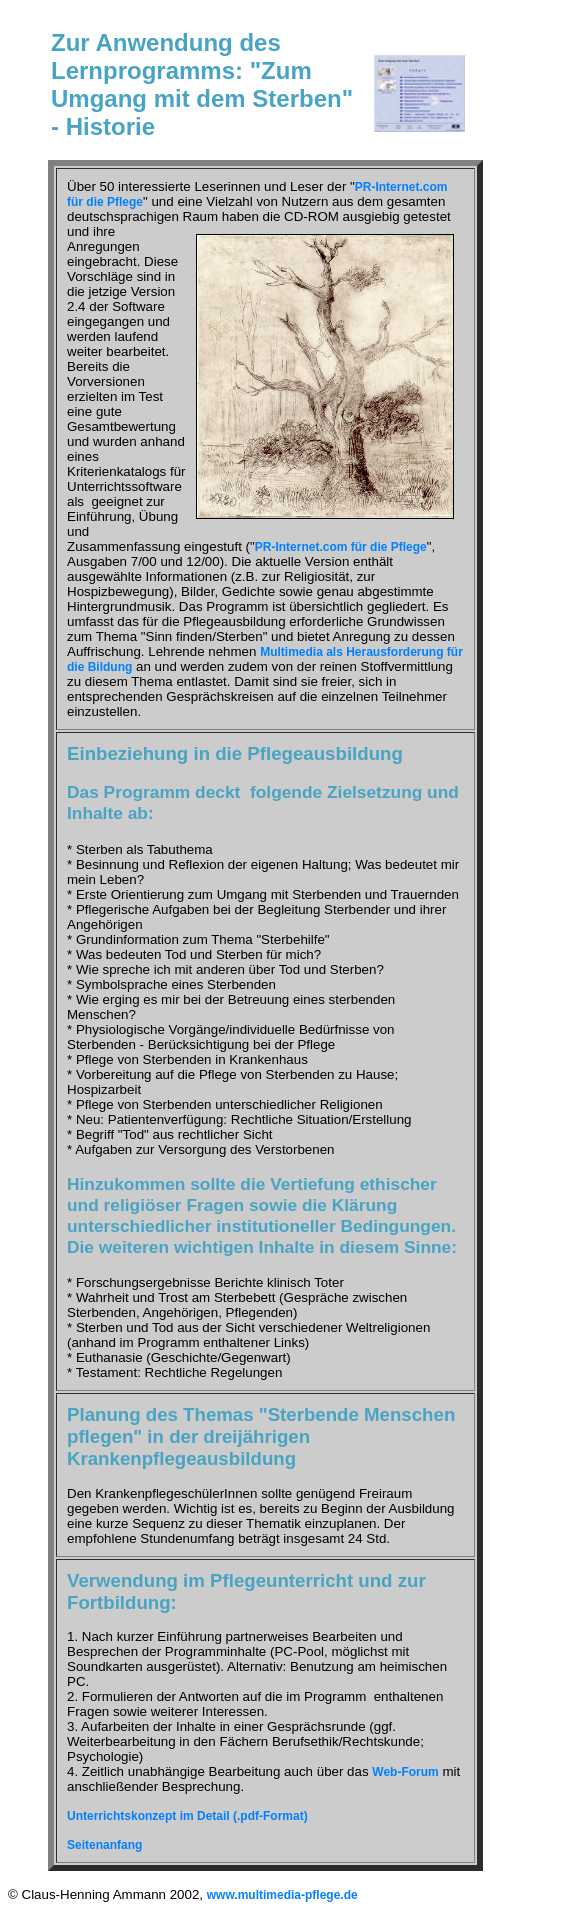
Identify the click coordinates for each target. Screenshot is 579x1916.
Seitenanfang (104, 1845)
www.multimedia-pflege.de (282, 1895)
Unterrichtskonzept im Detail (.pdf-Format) (187, 1816)
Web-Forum (405, 1772)
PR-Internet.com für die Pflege (341, 547)
